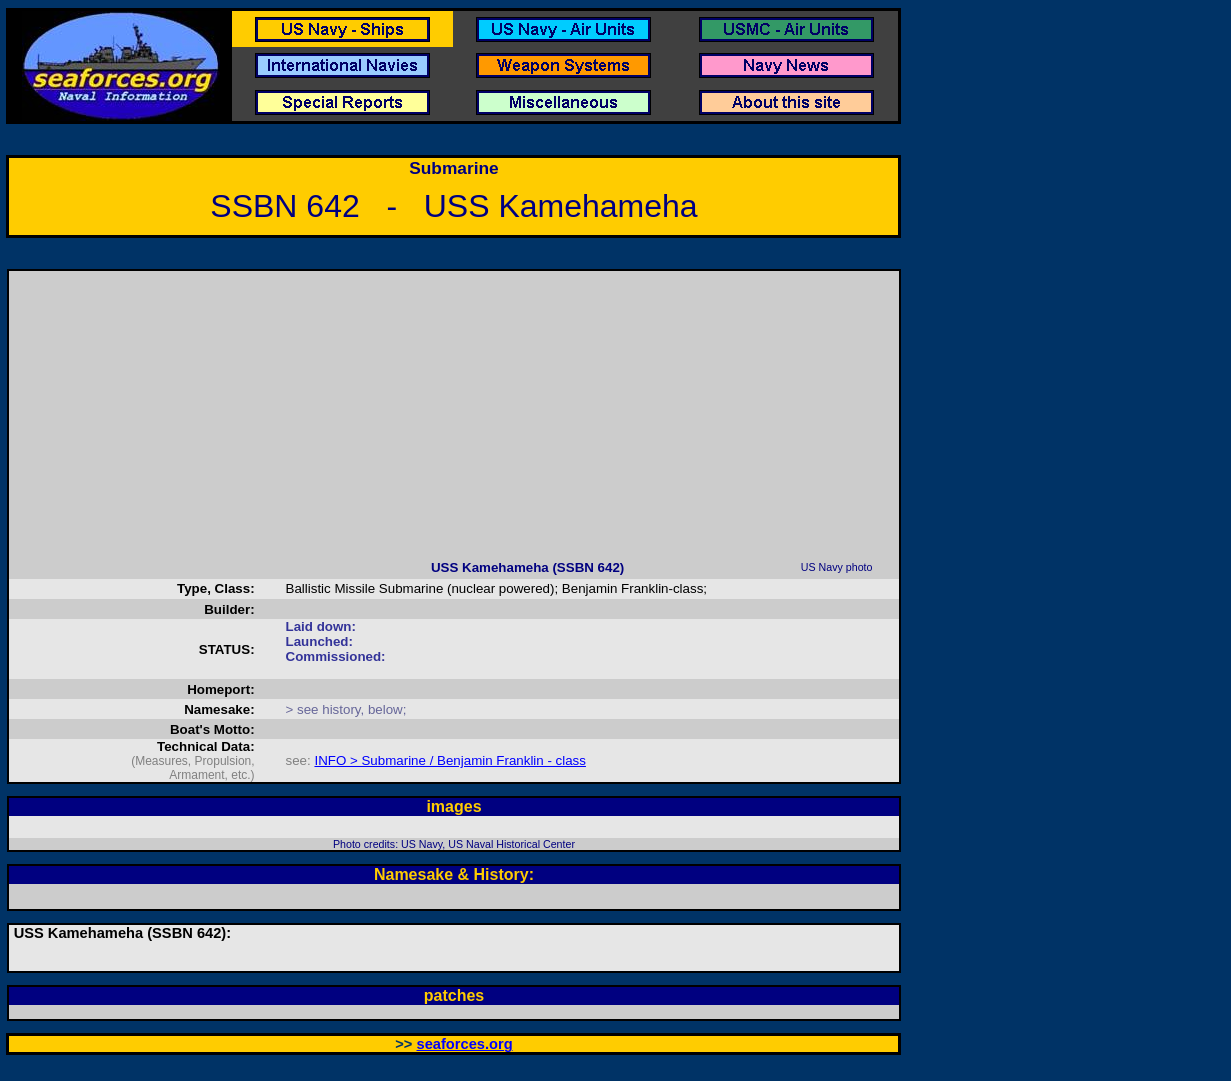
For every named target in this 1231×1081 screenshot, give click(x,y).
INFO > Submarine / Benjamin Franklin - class (449, 760)
